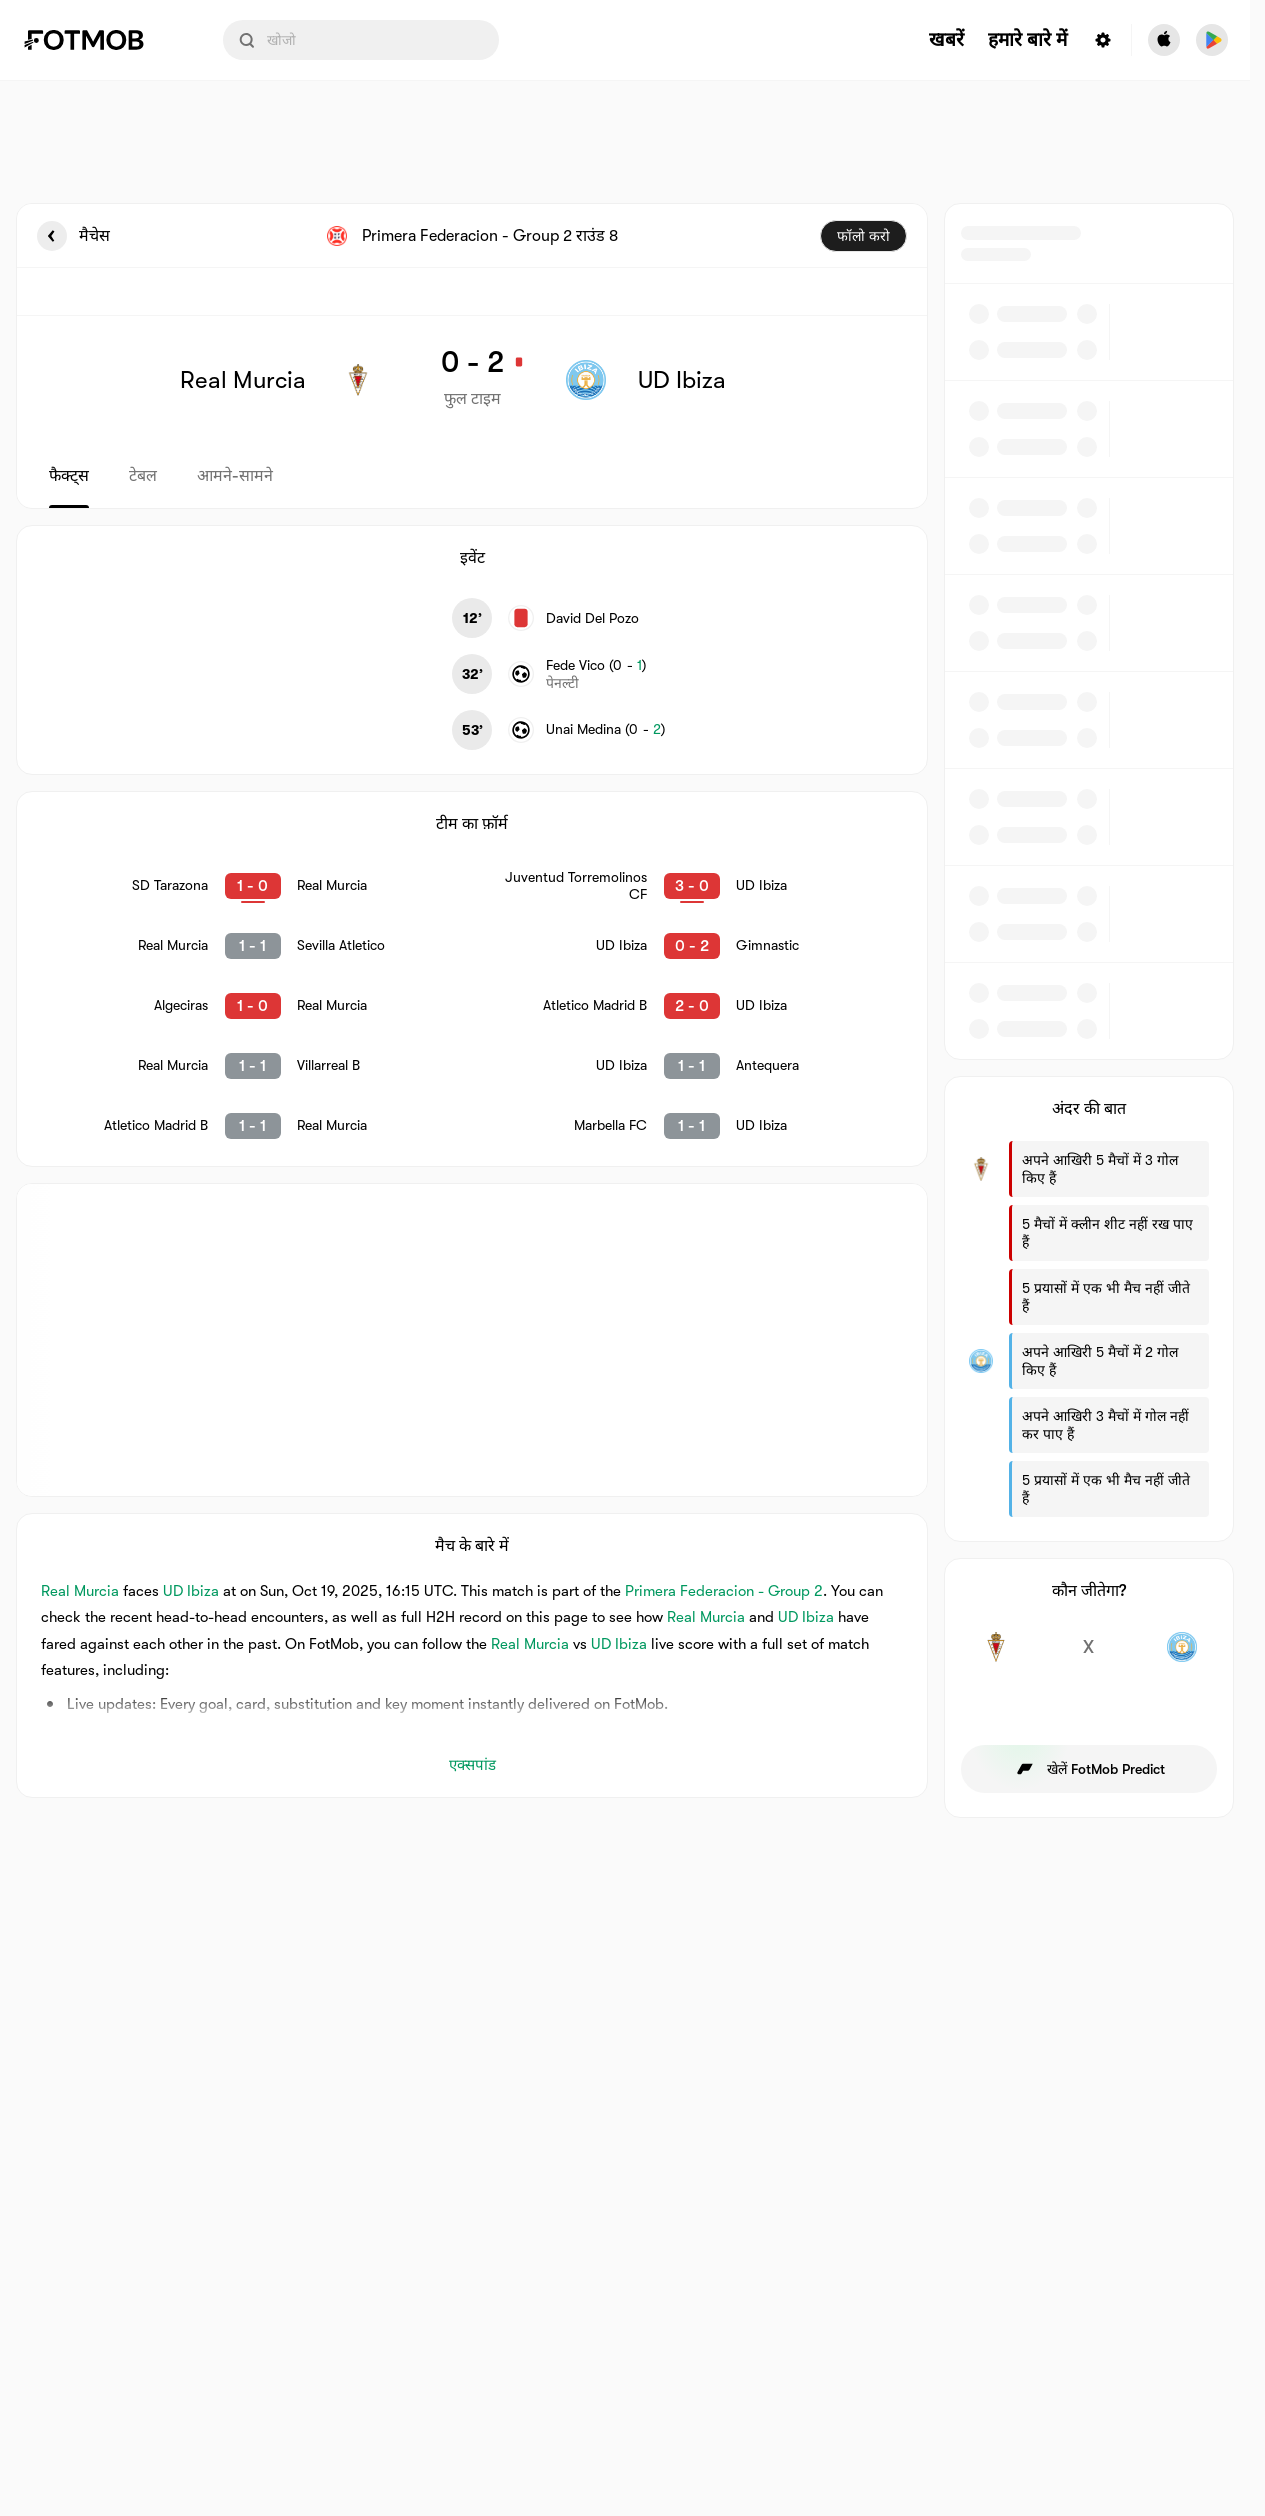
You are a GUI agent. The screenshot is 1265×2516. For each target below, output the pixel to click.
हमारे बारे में (1027, 40)
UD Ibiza (191, 1591)
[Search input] (361, 40)
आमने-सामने (235, 476)
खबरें (946, 40)
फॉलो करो (863, 236)
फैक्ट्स (69, 476)
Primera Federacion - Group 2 (724, 1591)
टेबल (143, 476)
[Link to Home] (98, 40)
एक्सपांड (472, 1765)
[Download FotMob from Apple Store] (1164, 40)
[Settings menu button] (1103, 40)
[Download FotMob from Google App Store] (1212, 40)
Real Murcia (80, 1591)
